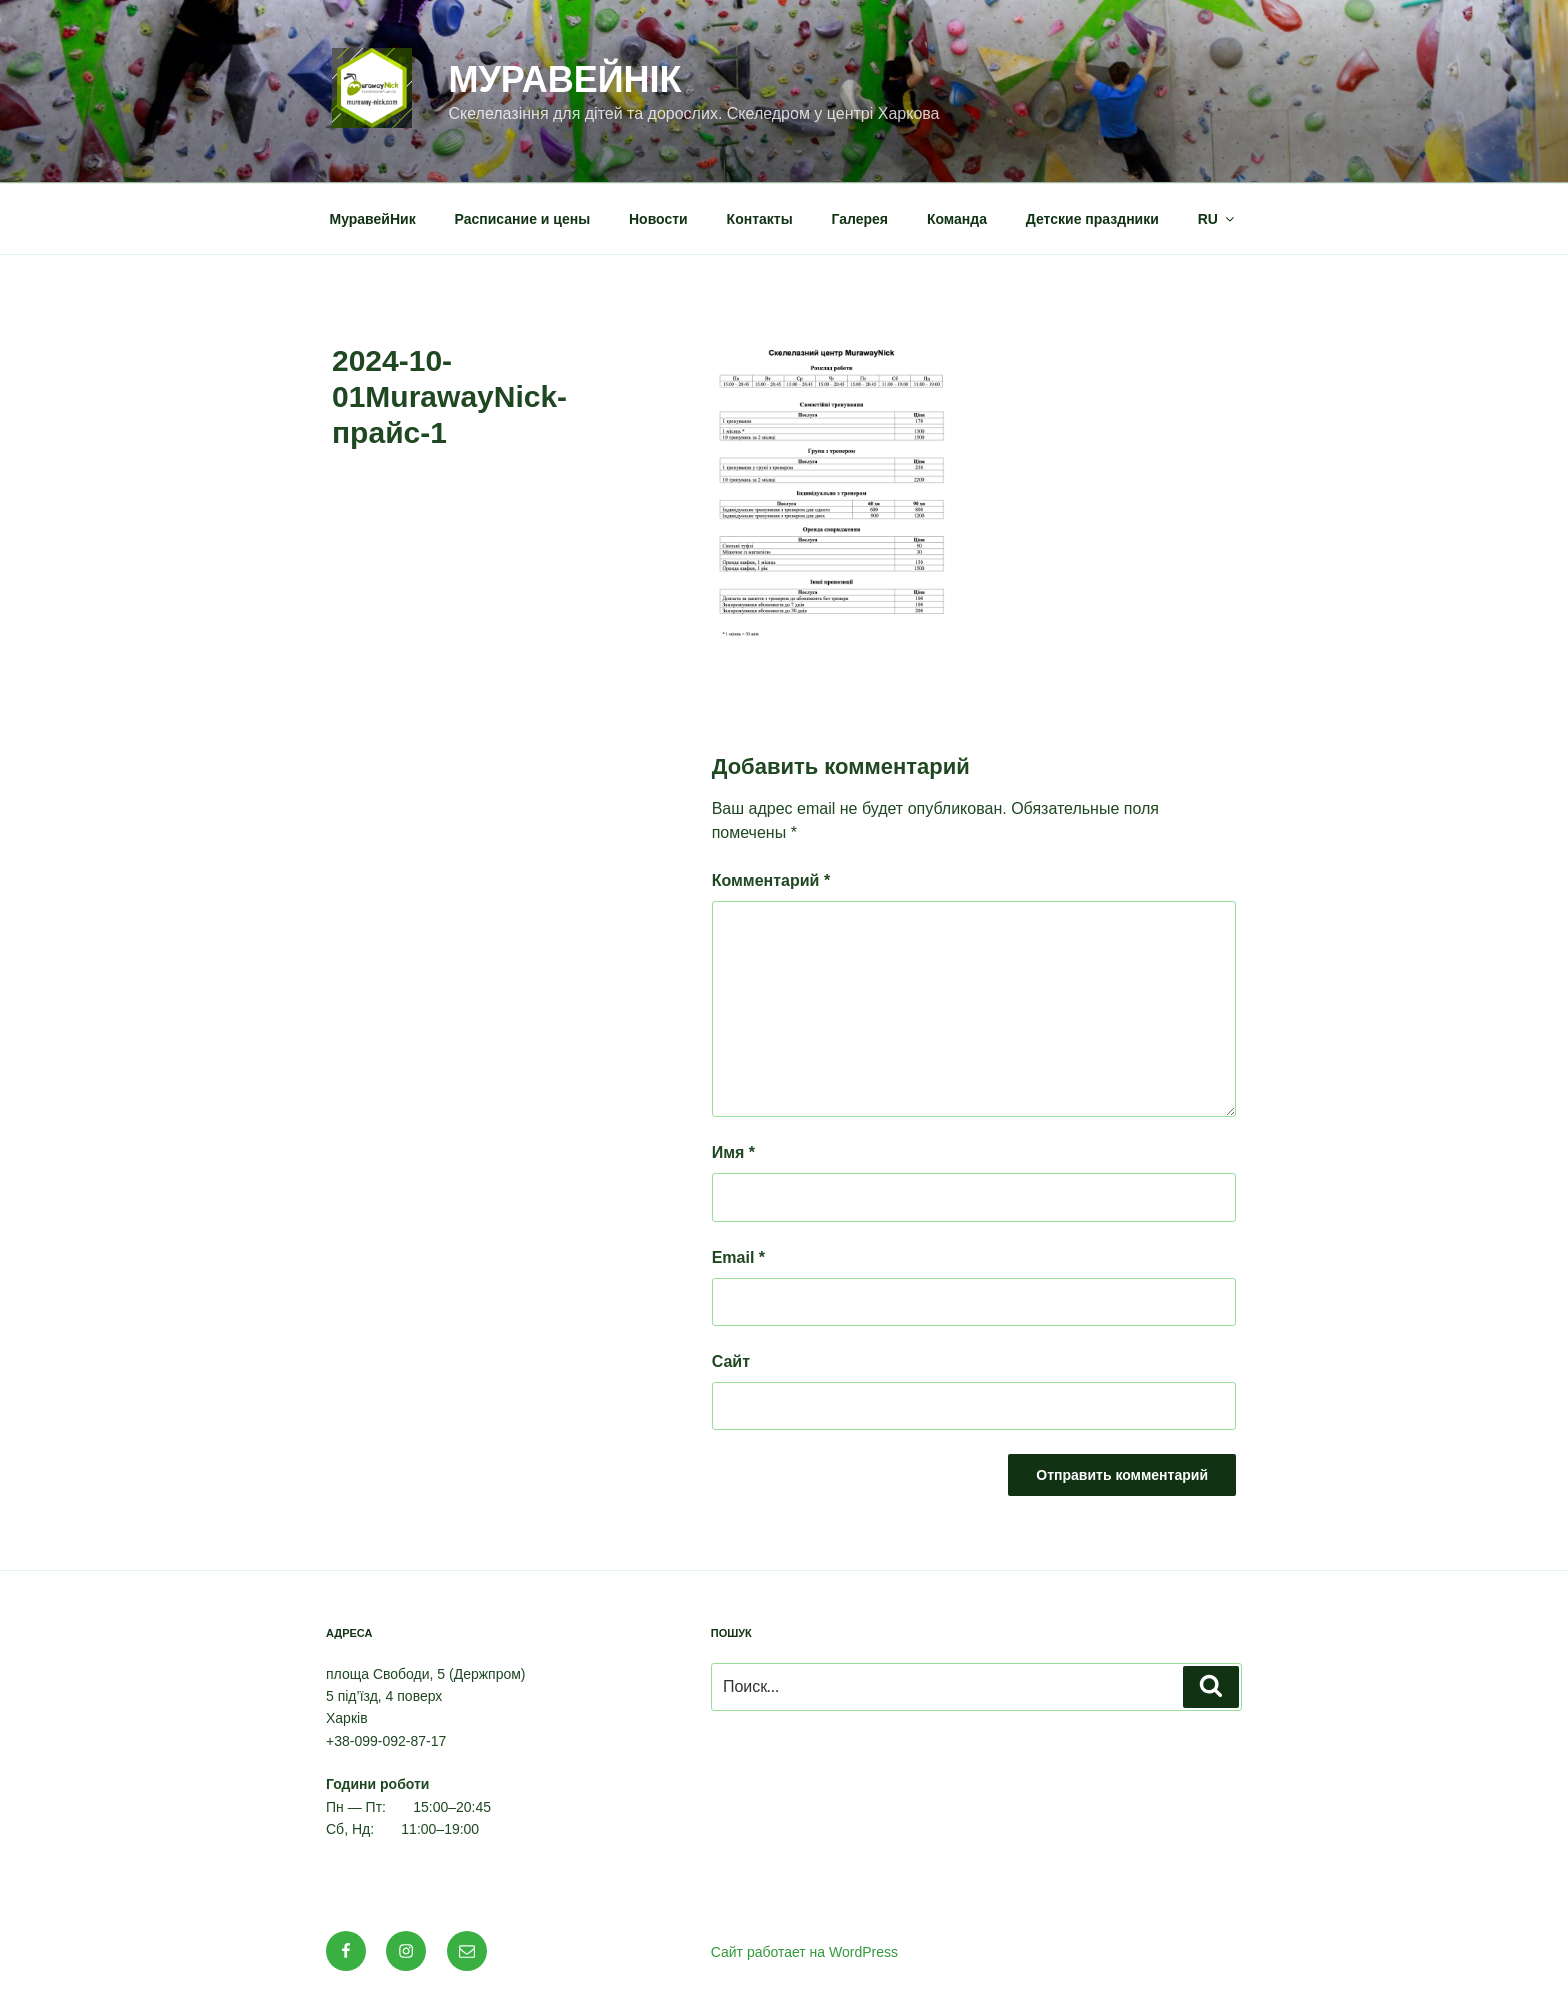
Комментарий (771, 880)
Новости (658, 219)
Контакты (760, 219)
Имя (733, 1152)
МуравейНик (373, 219)
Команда (957, 219)
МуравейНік (564, 79)
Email (738, 1257)
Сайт (731, 1361)
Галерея (860, 219)
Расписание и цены (523, 219)
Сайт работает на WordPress (804, 1952)
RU (1217, 219)
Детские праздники (1092, 219)
